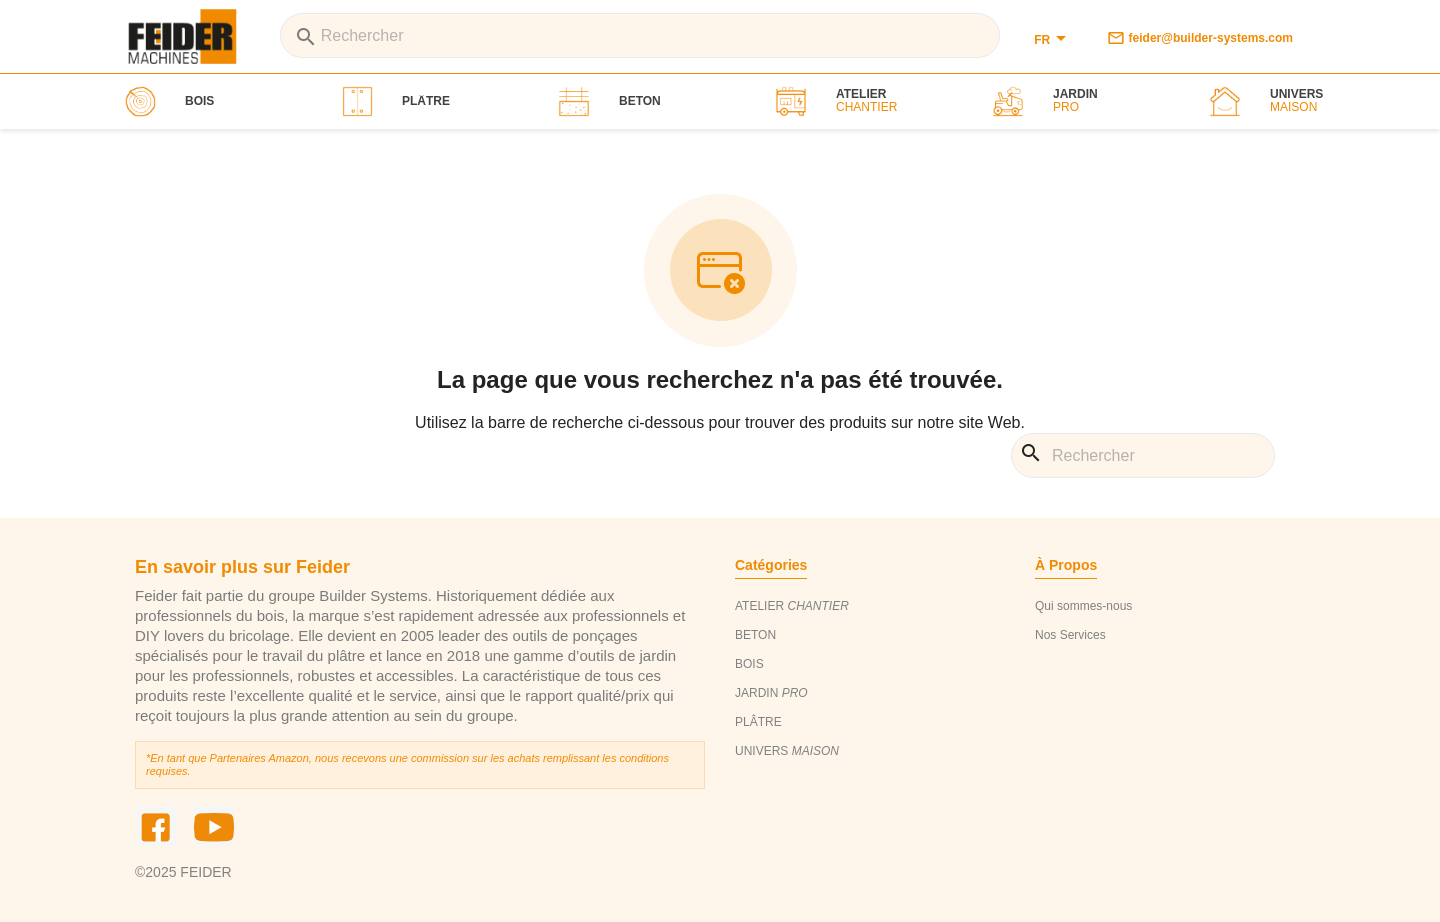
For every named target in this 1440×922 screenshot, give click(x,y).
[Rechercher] (640, 35)
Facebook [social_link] (157, 826)
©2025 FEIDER (183, 872)
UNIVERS (787, 751)
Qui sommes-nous (1083, 606)
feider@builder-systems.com (1200, 38)
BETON (755, 635)
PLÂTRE (758, 722)
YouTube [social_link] (214, 826)
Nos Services (1070, 635)
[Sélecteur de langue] (1053, 40)
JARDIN (771, 693)
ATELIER (792, 606)
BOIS (749, 664)
